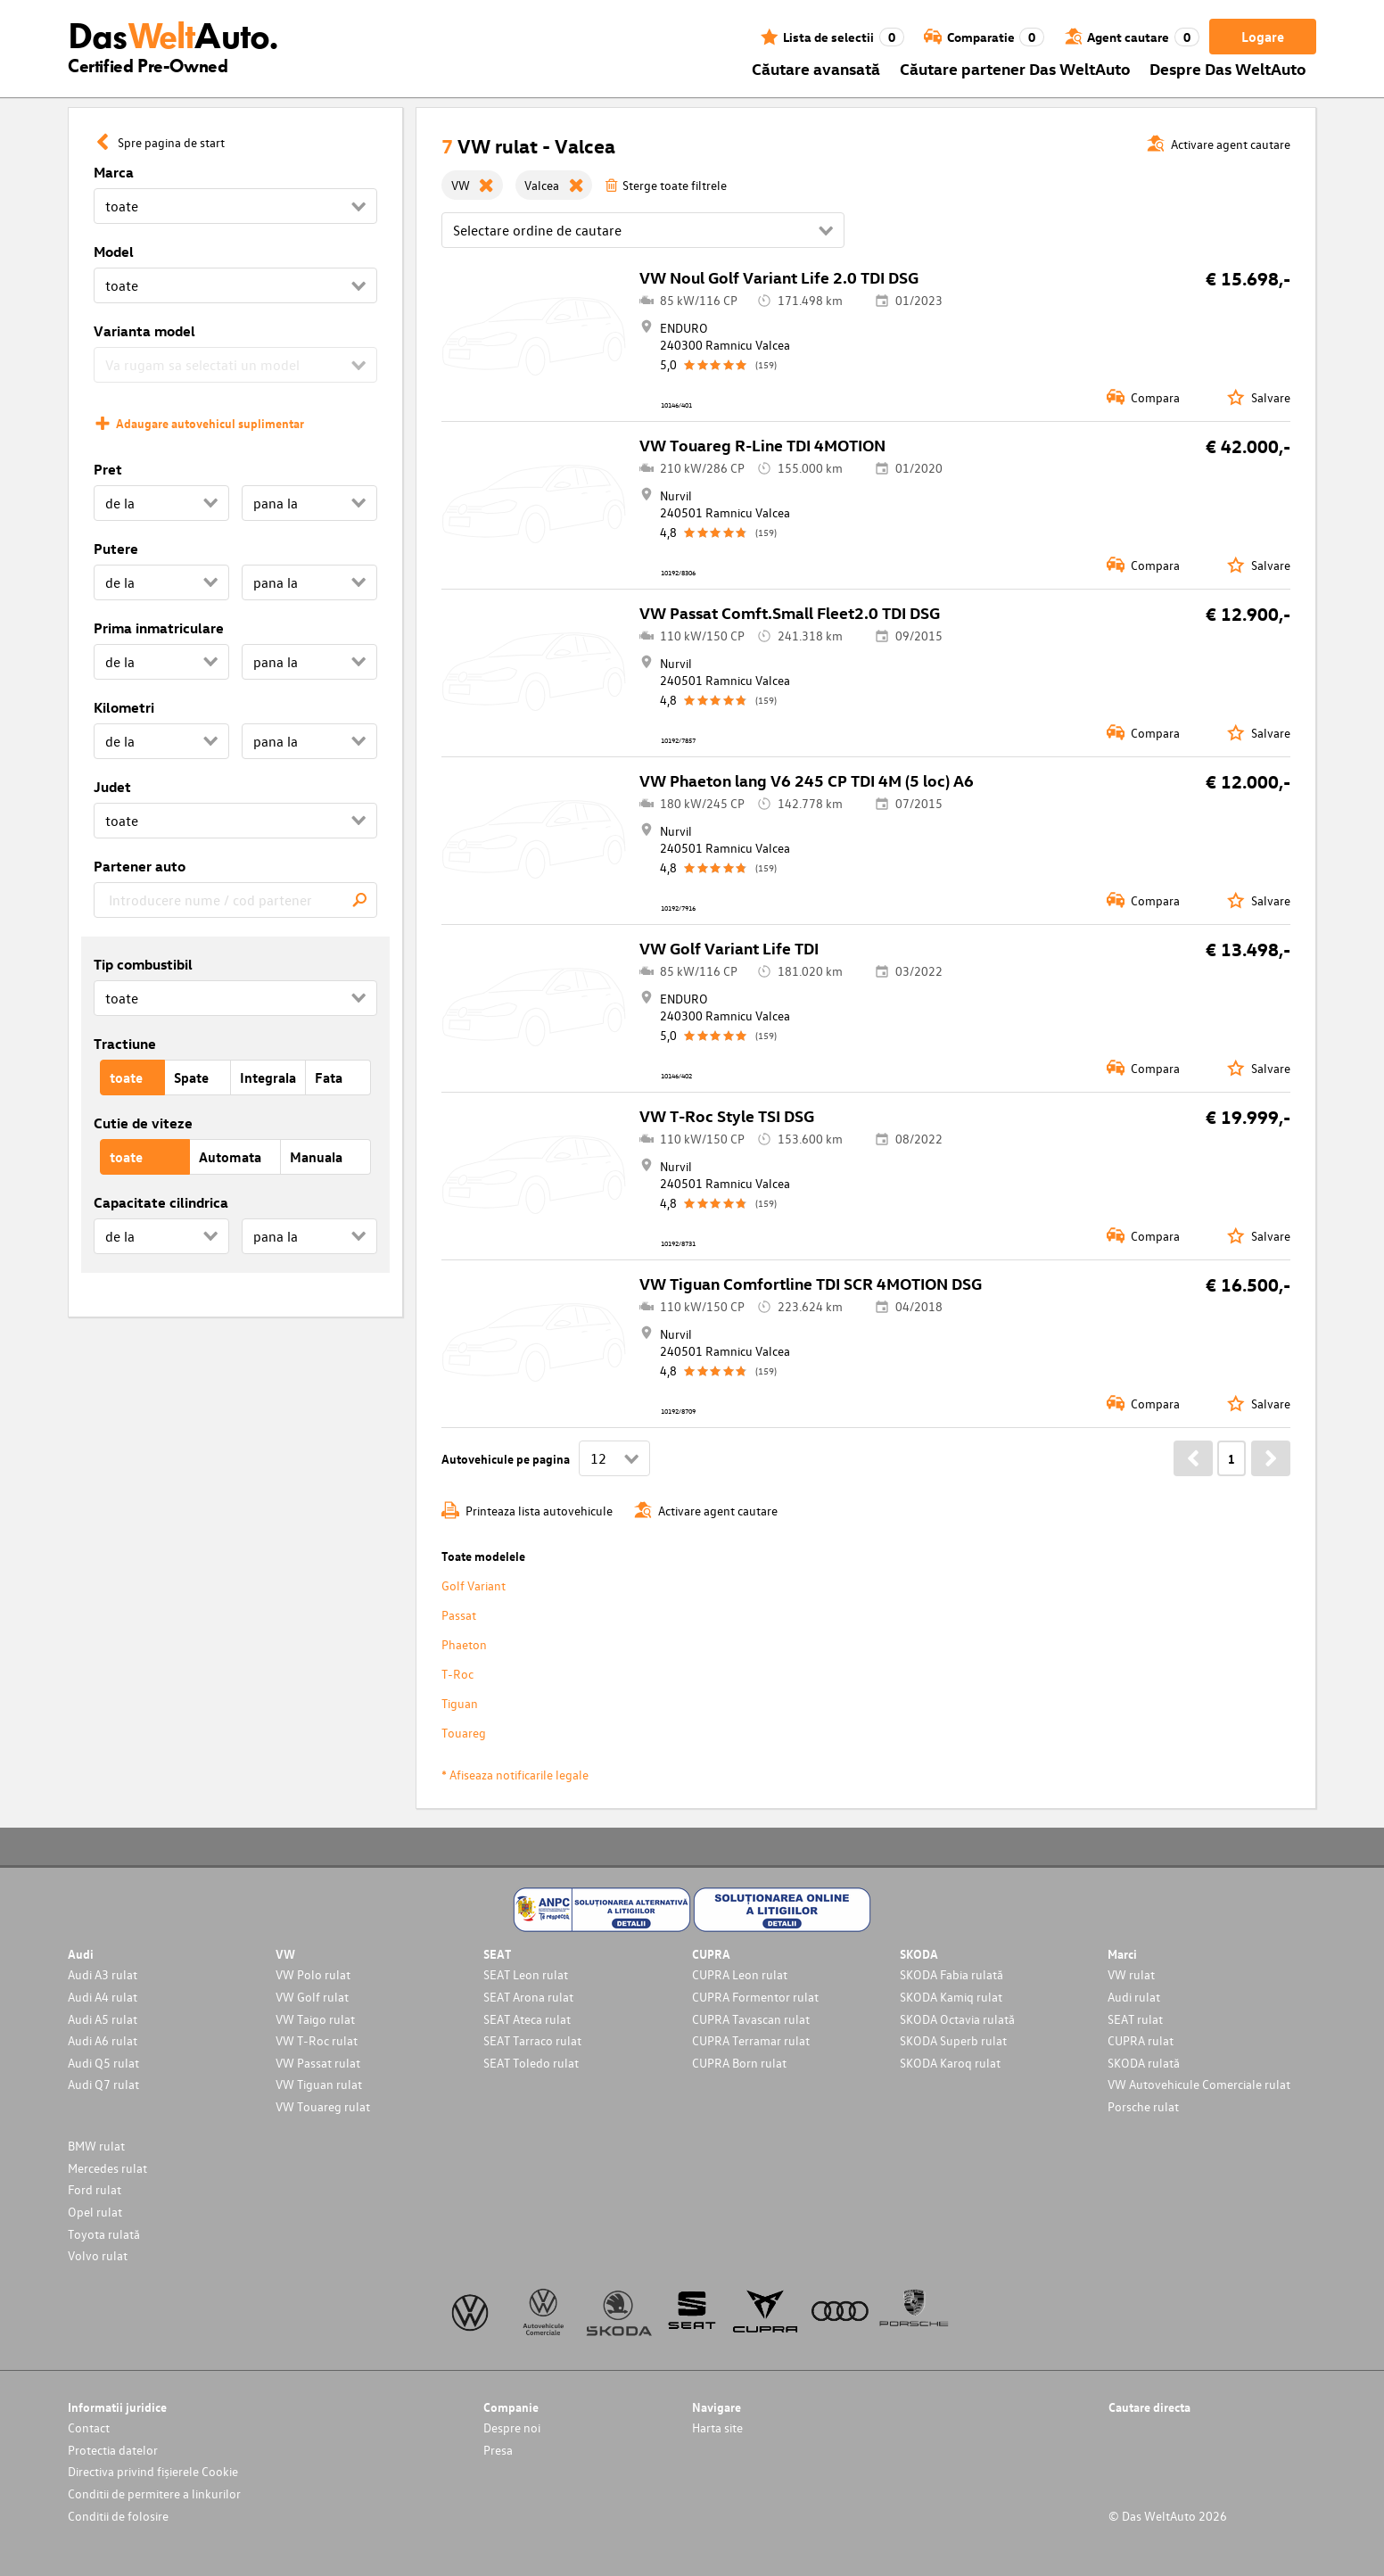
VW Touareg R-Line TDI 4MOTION (762, 444)
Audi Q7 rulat (103, 2084)
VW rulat (1131, 1974)
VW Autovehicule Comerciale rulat (1199, 2084)
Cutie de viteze (143, 1123)
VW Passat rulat (318, 2062)
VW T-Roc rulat (317, 2040)
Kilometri (124, 707)
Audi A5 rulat (102, 2018)
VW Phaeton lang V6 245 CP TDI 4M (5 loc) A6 (806, 780)
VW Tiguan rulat (319, 2084)
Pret (108, 469)
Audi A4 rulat (102, 1996)
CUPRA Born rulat (739, 2062)
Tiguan (459, 1703)
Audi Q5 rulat (103, 2062)
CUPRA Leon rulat (739, 1974)
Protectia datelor (113, 2449)
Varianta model (144, 331)
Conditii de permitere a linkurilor (154, 2493)
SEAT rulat (1135, 2018)
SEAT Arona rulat (528, 1996)
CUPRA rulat (1141, 2040)
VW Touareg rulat (323, 2106)
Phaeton (464, 1644)
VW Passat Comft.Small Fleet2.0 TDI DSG (789, 612)
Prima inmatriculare (159, 628)
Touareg (463, 1732)
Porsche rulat (1143, 2106)
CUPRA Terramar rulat (751, 2040)
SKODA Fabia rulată (951, 1974)
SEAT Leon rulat (525, 1974)
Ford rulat (94, 2189)
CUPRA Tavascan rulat (751, 2018)
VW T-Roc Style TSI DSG (726, 1115)
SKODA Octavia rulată (957, 2018)
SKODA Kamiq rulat (951, 1996)
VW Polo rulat (313, 1974)
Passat (458, 1614)
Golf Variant (473, 1585)
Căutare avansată (816, 68)
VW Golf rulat (312, 1996)
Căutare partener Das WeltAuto (1015, 68)
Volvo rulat (98, 2255)
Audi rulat (1134, 1996)
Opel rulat (95, 2211)
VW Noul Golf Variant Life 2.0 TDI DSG (779, 277)
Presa (498, 2449)
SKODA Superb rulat (953, 2040)
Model (114, 251)
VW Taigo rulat (315, 2018)
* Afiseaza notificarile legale (515, 1774)
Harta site (717, 2427)
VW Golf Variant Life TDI (729, 947)
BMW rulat (96, 2145)
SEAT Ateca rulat (527, 2018)
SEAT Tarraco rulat (532, 2040)
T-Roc (457, 1673)
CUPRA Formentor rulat (755, 1996)
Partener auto (139, 866)
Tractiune (125, 1044)
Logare (1262, 36)
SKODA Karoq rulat (950, 2062)
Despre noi (511, 2427)
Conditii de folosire (118, 2515)
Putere (116, 548)
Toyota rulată (104, 2233)
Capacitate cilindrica (161, 1202)
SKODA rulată (1144, 2062)
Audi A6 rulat (102, 2040)
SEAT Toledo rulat (531, 2062)
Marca (114, 172)
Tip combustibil (143, 964)
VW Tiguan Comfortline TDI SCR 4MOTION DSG (810, 1283)
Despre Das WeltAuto (1227, 68)
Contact (89, 2427)
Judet (112, 787)
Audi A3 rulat (102, 1974)
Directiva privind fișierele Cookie (153, 2471)
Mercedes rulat (107, 2167)
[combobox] (235, 900)
